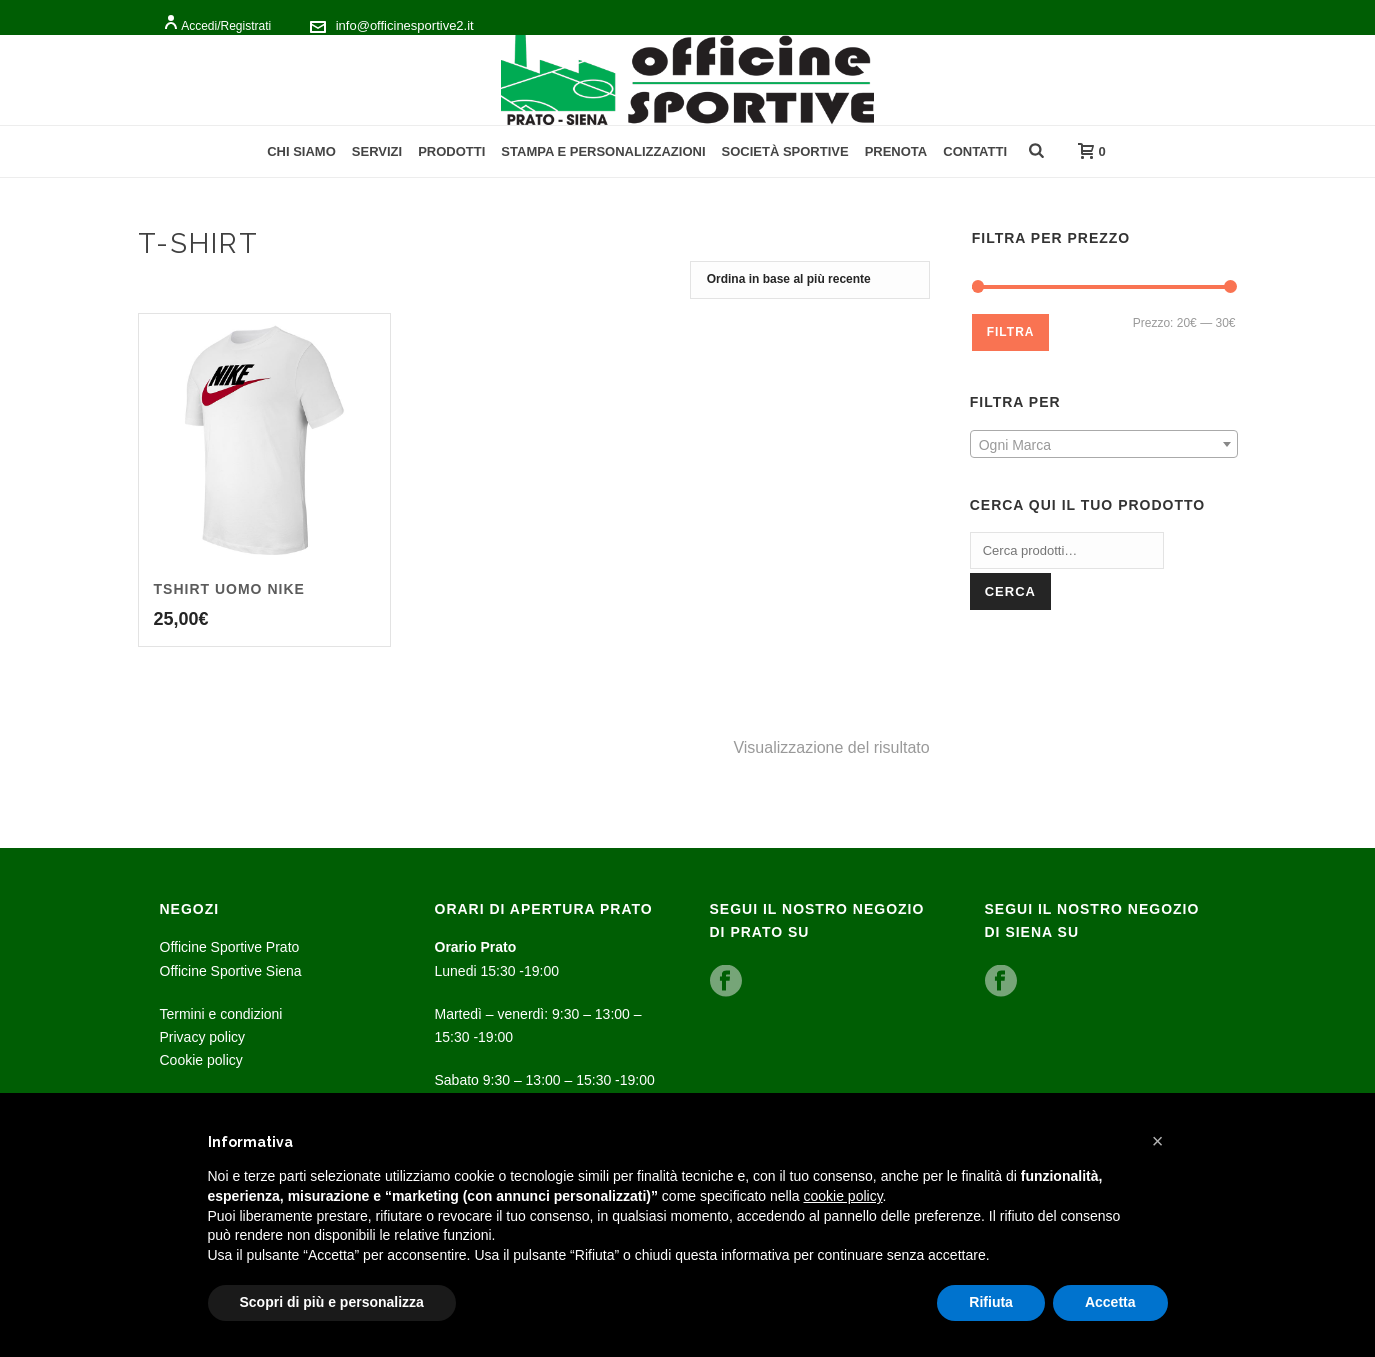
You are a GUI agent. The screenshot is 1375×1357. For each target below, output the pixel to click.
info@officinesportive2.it (405, 25)
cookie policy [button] (842, 1196)
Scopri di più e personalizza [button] (332, 1302)
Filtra (1011, 332)
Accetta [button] (1110, 1302)
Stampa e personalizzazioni (603, 151)
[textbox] (1104, 445)
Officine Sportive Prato (230, 947)
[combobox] (1104, 444)
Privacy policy (203, 1037)
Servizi (377, 151)
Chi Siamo (301, 151)
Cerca (1010, 591)
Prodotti (451, 151)
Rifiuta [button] (991, 1302)
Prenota (896, 151)
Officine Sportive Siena (231, 971)
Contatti (975, 151)
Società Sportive (785, 151)
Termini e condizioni (221, 1014)
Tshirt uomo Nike (229, 589)
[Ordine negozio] (810, 280)
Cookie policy (201, 1060)
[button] (1158, 1141)
